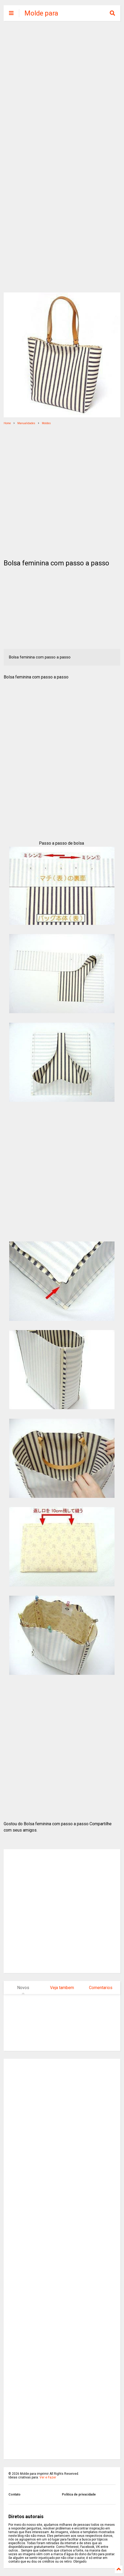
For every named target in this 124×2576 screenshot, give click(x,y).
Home (7, 423)
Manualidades (26, 423)
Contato (14, 2494)
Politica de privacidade (79, 2494)
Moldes (46, 423)
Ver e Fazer (47, 2477)
